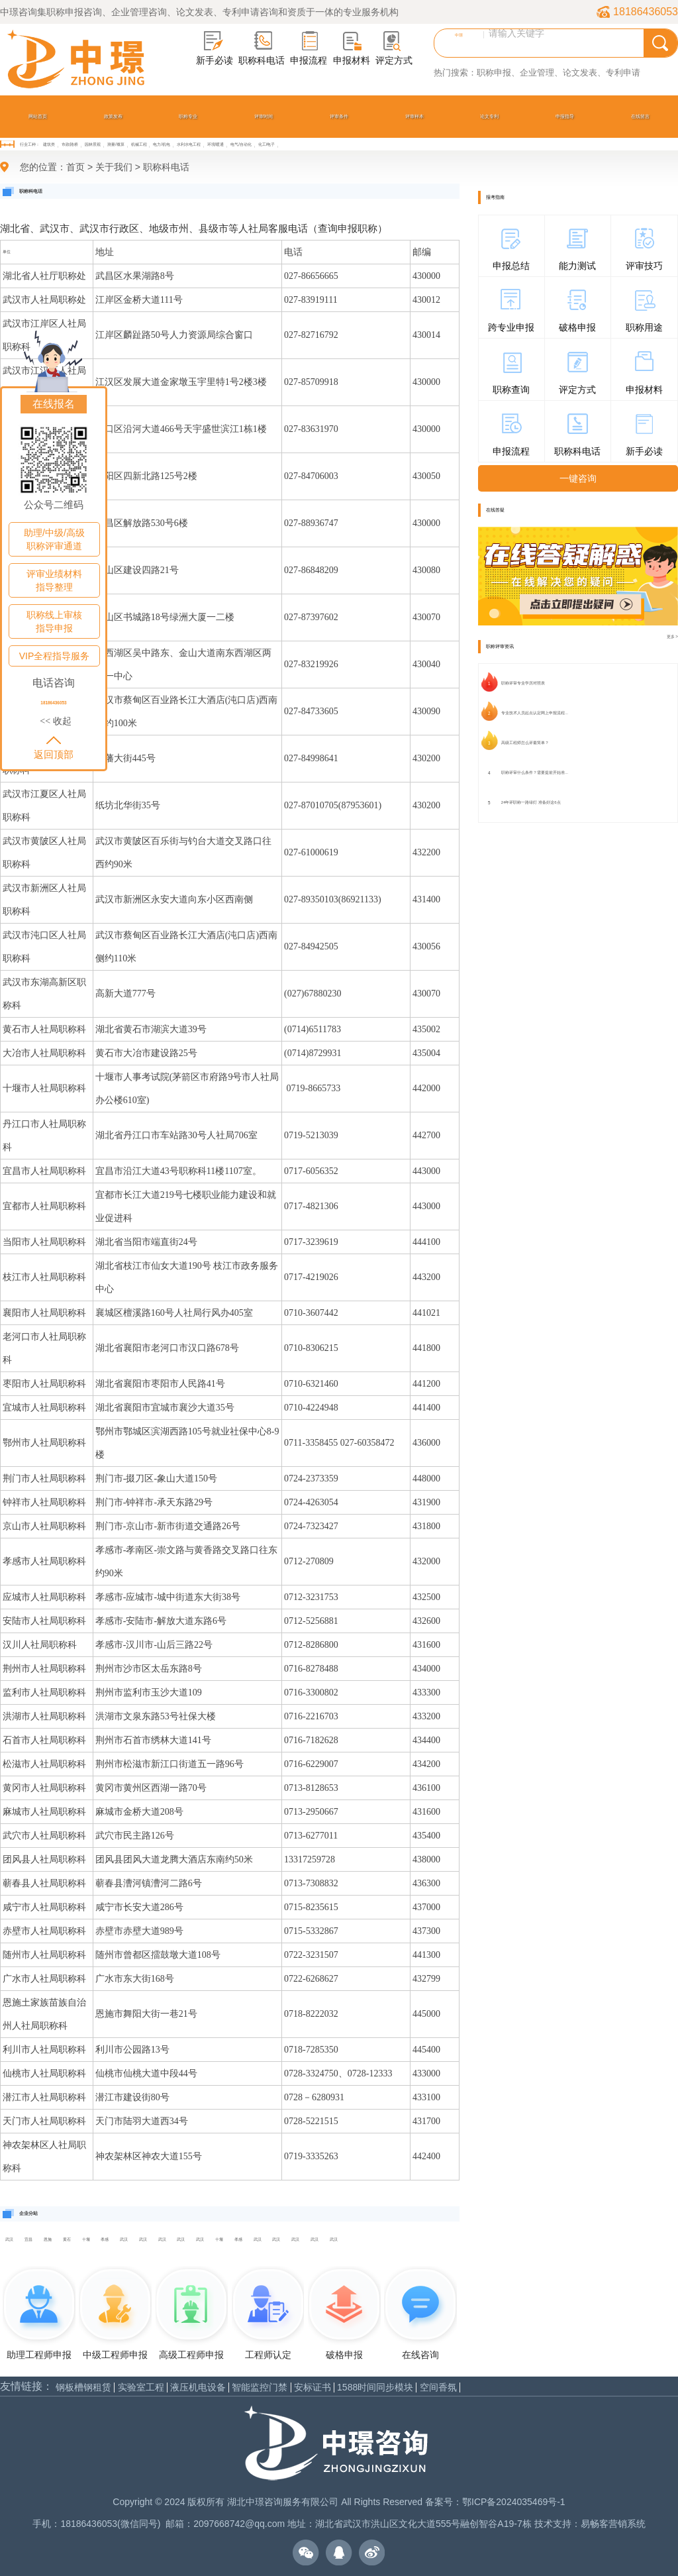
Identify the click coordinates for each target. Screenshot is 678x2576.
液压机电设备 (198, 2387)
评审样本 (414, 116)
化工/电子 (266, 144)
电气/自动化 (241, 144)
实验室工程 (141, 2387)
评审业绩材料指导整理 (54, 580)
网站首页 (37, 116)
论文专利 (489, 116)
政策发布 (113, 116)
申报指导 (565, 116)
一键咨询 (578, 478)
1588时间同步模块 (375, 2387)
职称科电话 (166, 167)
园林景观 (93, 144)
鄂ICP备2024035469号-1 (513, 2501)
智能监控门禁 (259, 2387)
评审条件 (339, 116)
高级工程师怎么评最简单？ (525, 743)
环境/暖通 (215, 144)
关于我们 (113, 167)
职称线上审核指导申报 (54, 621)
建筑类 (49, 144)
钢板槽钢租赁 (83, 2387)
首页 (75, 167)
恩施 (48, 2239)
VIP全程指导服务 (54, 656)
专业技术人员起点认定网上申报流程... (534, 713)
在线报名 (53, 403)
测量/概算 (115, 144)
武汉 (9, 2239)
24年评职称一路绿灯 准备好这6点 (531, 802)
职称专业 (188, 116)
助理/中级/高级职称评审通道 (54, 539)
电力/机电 (161, 144)
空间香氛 (438, 2387)
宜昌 (28, 2239)
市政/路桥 (70, 144)
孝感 (105, 2239)
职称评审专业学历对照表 (523, 683)
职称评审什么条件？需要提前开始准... (534, 773)
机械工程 (139, 144)
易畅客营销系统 (613, 2523)
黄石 (67, 2239)
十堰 (86, 2239)
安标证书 (312, 2387)
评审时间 (263, 116)
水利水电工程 (189, 144)
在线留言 (640, 116)
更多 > (672, 636)
